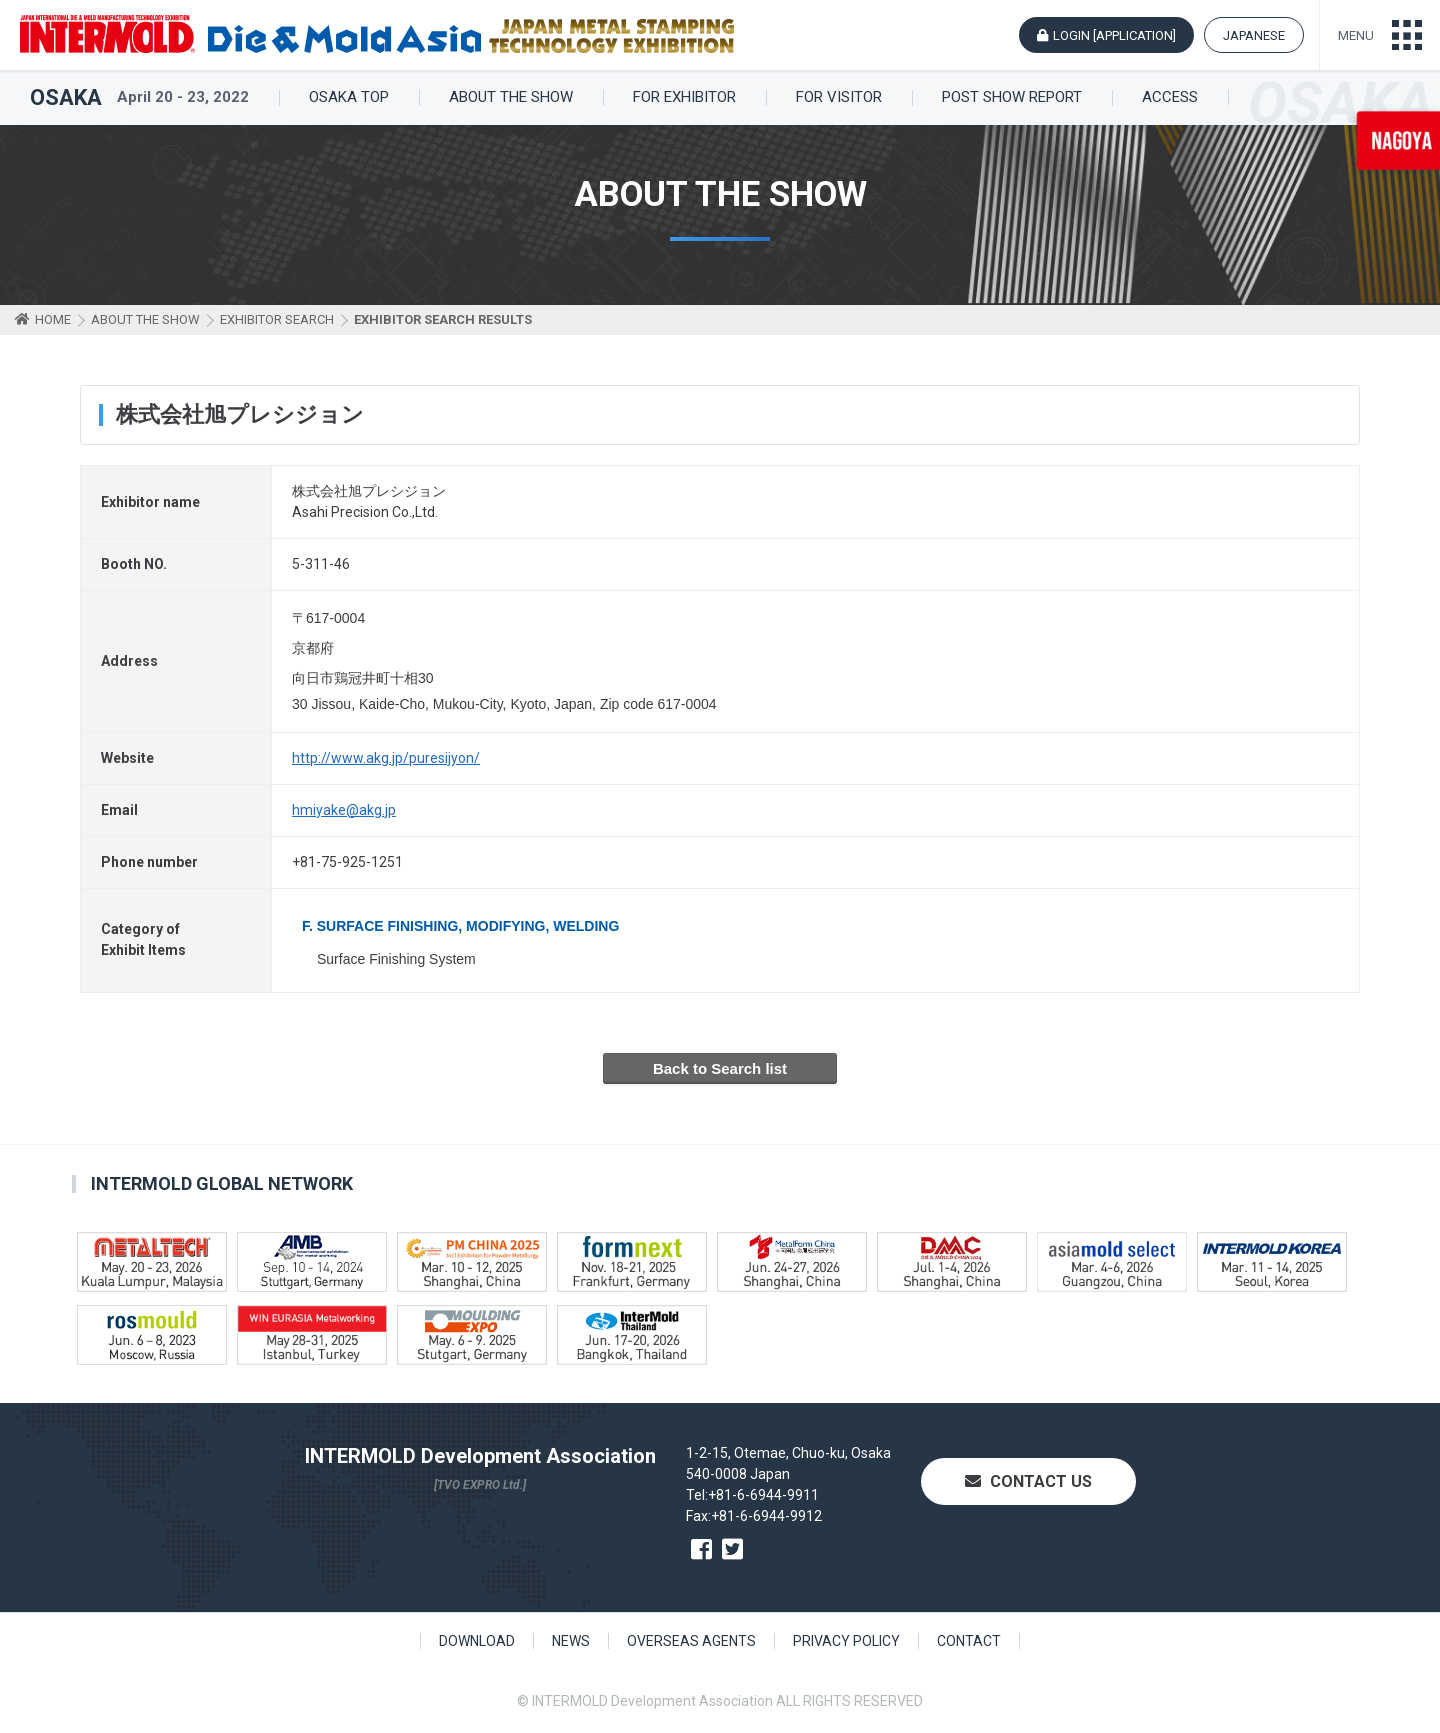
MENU (1356, 35)
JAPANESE (1254, 35)
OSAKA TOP (349, 97)
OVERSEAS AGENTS (691, 1641)
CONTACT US (1028, 1481)
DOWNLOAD (477, 1641)
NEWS (571, 1641)
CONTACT (969, 1641)
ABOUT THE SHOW (511, 97)
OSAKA (66, 98)
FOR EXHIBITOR (684, 97)
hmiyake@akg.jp (344, 810)
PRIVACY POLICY (846, 1641)
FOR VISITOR (839, 97)
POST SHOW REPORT (1012, 97)
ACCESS (1170, 97)
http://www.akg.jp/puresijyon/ (386, 758)
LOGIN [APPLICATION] (1114, 35)
